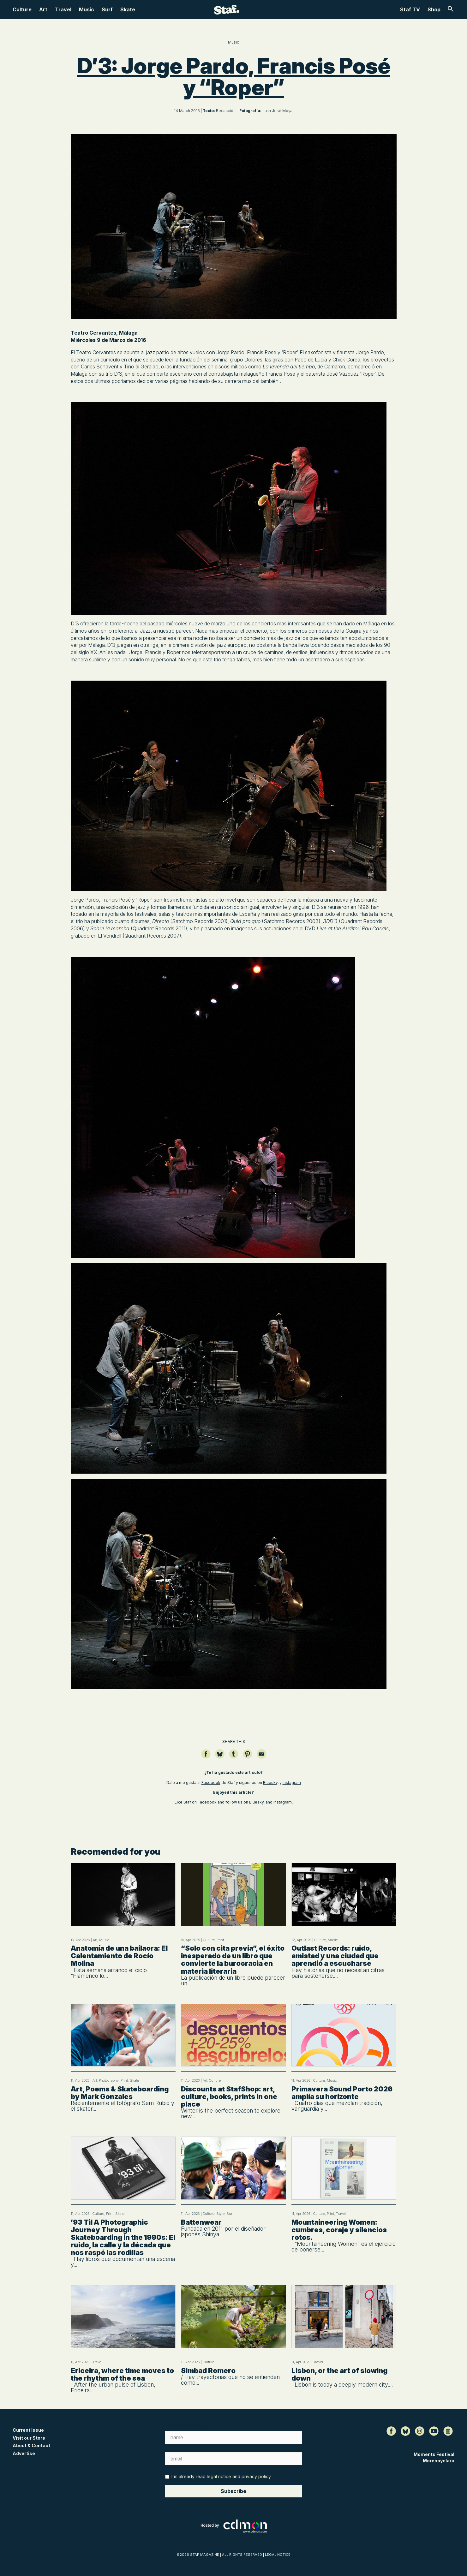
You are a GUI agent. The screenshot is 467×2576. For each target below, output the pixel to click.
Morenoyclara (438, 2460)
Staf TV (410, 9)
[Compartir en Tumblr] (233, 1757)
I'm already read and (218, 2476)
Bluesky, (270, 1782)
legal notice (219, 2476)
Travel (63, 9)
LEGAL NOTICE (277, 2554)
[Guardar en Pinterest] (247, 1757)
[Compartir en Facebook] (206, 1757)
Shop (434, 9)
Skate (127, 9)
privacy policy (256, 2476)
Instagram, (283, 1802)
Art (43, 9)
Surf (107, 9)
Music (86, 9)
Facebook (210, 1782)
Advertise (24, 2453)
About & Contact (31, 2445)
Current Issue (28, 2430)
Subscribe (233, 2491)
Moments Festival (434, 2454)
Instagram (292, 1782)
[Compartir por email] (261, 1757)
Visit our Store (29, 2438)
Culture (22, 9)
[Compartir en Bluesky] (220, 1757)
